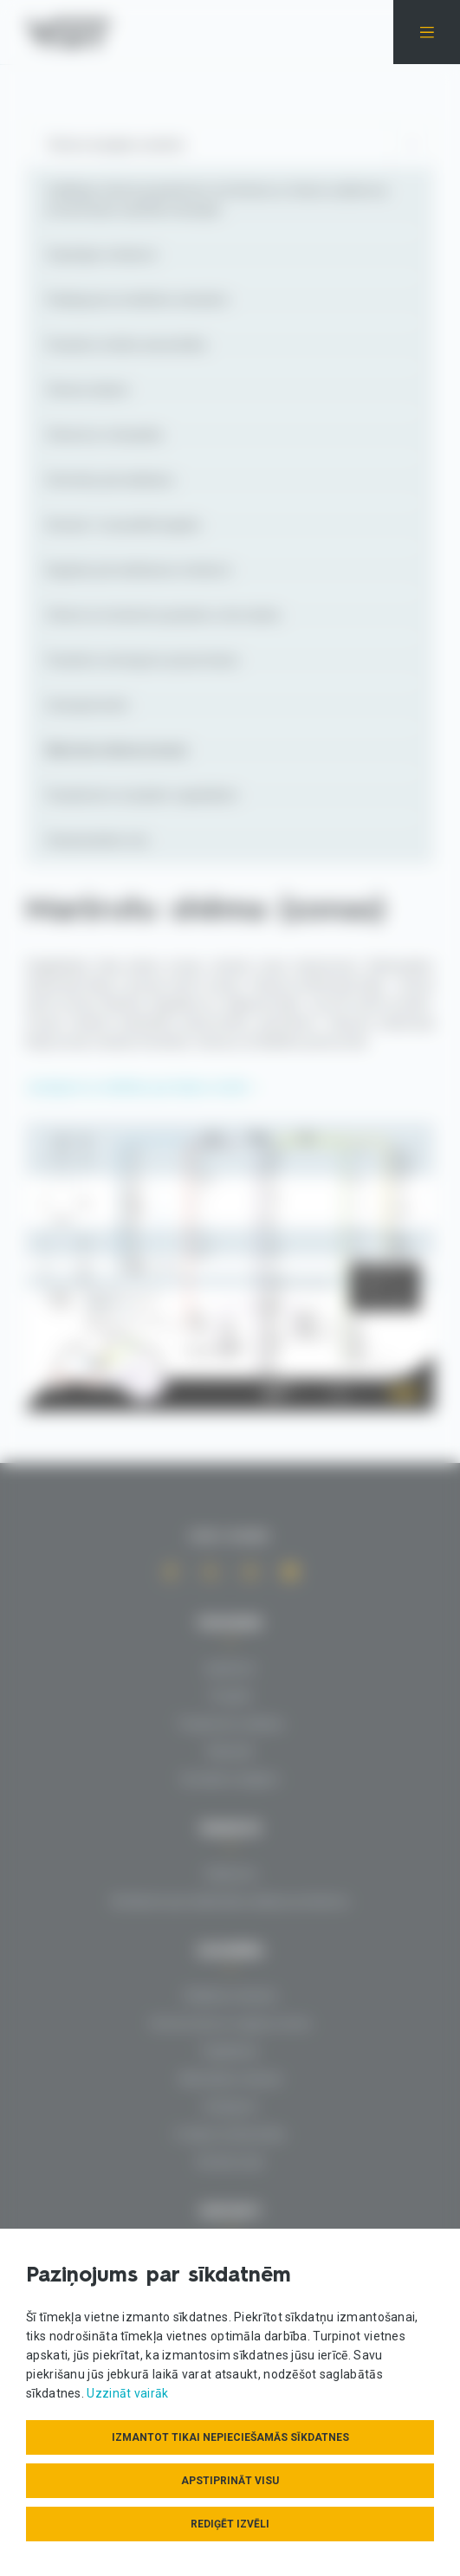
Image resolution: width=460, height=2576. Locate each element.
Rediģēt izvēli (230, 2524)
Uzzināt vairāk (127, 2393)
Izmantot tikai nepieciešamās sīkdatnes (230, 2437)
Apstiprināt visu (230, 2481)
